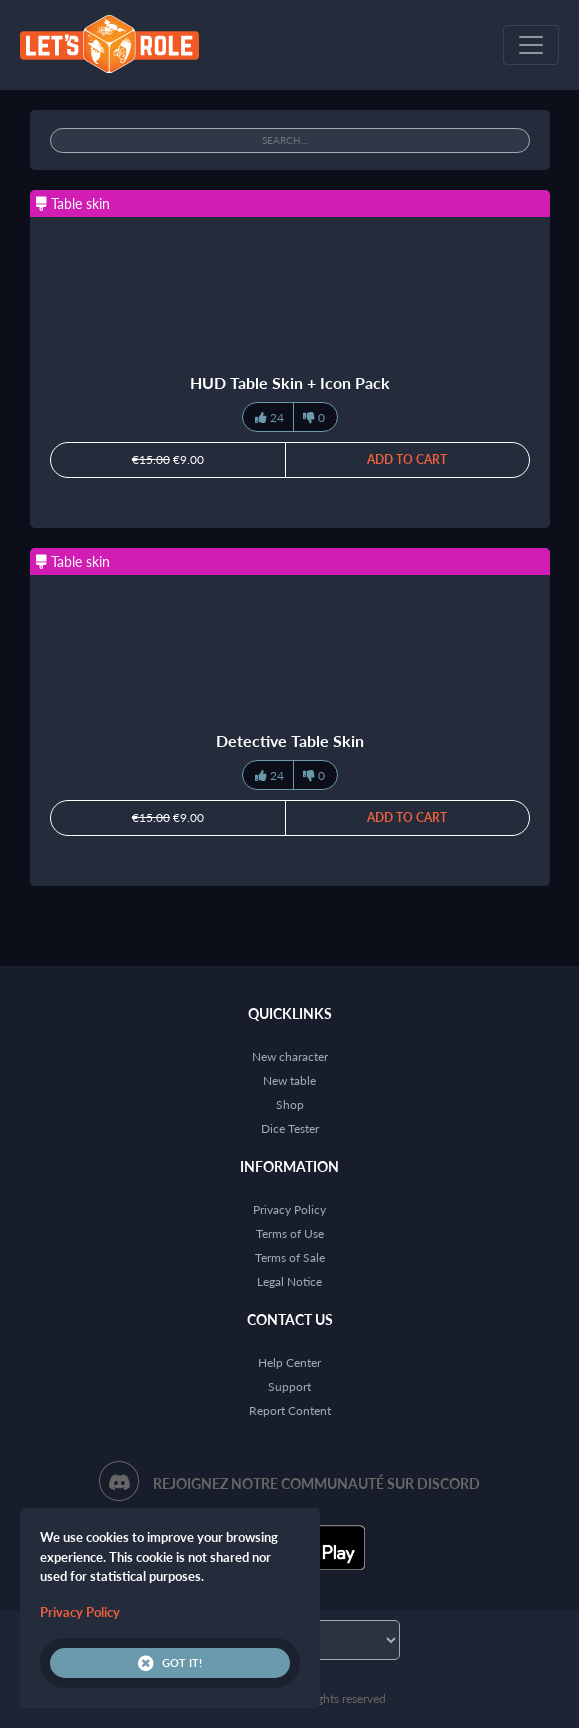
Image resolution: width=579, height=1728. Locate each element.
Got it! (170, 1663)
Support (289, 1386)
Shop (290, 1104)
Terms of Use (290, 1233)
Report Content (290, 1410)
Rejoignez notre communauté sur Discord (316, 1483)
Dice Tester (290, 1128)
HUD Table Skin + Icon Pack (290, 382)
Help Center (289, 1362)
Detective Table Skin (290, 740)
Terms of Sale (290, 1257)
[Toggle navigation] (531, 45)
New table (289, 1080)
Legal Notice (289, 1281)
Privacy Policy (289, 1209)
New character (290, 1056)
